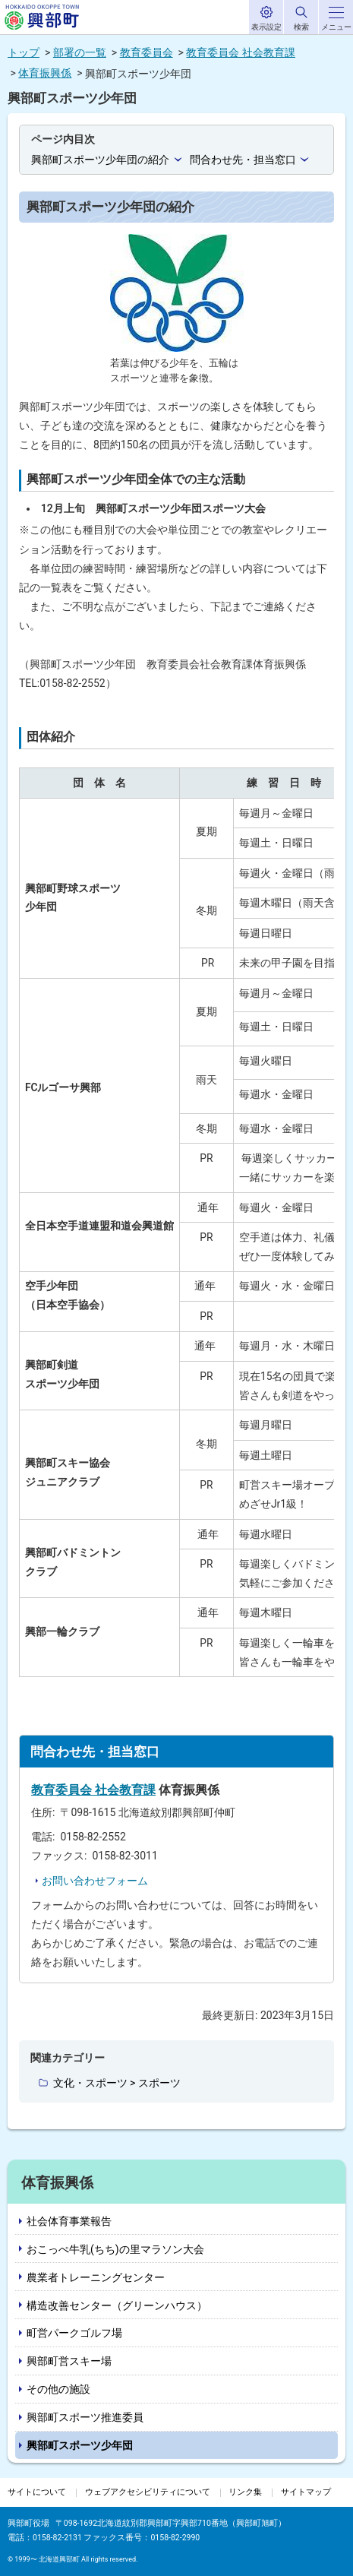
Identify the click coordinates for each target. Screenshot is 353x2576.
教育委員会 (146, 52)
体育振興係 (44, 73)
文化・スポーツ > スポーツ (117, 2083)
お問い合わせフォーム (95, 1881)
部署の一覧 (79, 52)
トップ (23, 52)
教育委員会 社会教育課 (240, 52)
